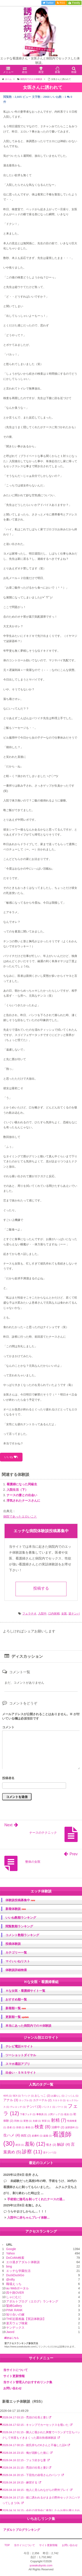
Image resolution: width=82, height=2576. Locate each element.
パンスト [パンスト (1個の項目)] (48, 2107)
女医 (64, 1613)
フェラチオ (29, 1613)
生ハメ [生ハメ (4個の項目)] (11, 2135)
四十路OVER (15, 2292)
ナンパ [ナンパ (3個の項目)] (33, 2106)
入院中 (42, 1613)
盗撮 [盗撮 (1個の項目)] (47, 2135)
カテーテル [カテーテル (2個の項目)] (42, 2100)
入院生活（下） (17, 1489)
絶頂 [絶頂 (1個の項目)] (20, 2145)
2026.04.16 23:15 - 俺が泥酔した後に (26, 2452)
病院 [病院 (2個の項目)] (26, 2135)
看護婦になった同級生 (22, 1484)
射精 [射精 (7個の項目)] (58, 2120)
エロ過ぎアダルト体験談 (23, 2262)
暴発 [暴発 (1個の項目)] (29, 2127)
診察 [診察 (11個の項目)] (32, 2151)
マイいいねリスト (17, 1961)
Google (11, 2249)
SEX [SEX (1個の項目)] (17, 2095)
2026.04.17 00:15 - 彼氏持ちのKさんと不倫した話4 (34, 2445)
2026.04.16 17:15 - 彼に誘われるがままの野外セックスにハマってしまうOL (41, 2500)
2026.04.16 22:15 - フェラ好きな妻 (24, 2460)
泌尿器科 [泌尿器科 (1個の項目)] (71, 2127)
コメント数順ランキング (22, 1935)
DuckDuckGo (15, 2275)
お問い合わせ (12, 2388)
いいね (11, 1457)
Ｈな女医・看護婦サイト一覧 (25, 1990)
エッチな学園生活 (18, 2271)
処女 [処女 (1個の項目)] (68, 2114)
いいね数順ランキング (20, 1917)
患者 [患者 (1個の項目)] (11, 2127)
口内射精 (54, 1613)
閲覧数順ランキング (19, 1926)
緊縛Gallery (14, 2305)
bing (9, 2266)
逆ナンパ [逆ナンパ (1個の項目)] (49, 2152)
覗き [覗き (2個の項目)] (51, 2144)
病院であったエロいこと (20, 1516)
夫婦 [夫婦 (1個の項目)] (37, 2120)
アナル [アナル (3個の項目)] (10, 2100)
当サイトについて (15, 2370)
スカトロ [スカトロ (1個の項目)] (59, 2100)
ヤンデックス (15, 2327)
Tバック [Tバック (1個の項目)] (28, 2095)
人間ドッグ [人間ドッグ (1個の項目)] (55, 2114)
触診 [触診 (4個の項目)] (63, 2144)
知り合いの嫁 (15, 2314)
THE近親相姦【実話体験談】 (26, 2319)
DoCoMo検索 (15, 2257)
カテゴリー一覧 (16, 1952)
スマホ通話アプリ (17, 2063)
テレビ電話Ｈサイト (19, 2046)
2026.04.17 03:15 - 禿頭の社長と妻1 (25, 2417)
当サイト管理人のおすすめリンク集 (27, 2382)
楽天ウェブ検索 (17, 2323)
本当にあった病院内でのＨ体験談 (28, 2025)
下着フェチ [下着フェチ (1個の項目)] (27, 2114)
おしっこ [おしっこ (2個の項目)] (42, 2095)
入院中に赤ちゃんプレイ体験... (28, 2217)
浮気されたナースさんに (23, 1500)
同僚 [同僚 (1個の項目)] (18, 2120)
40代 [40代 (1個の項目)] (7, 2095)
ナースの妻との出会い (22, 1495)
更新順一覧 (17, 2017)
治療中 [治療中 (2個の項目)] (57, 2127)
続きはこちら (11, 2337)
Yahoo (10, 2253)
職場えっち (13, 2284)
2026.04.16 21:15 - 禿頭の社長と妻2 (25, 2467)
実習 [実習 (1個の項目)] (46, 2120)
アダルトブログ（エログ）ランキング (32, 2301)
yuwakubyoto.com (41, 2565)
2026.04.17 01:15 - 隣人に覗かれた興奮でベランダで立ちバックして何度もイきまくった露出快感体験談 (41, 2435)
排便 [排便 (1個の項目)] (20, 2127)
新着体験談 (15, 1909)
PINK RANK (14, 2310)
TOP (7, 2545)
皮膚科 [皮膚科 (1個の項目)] (37, 2135)
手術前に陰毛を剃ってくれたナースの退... (36, 2199)
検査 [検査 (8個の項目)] (43, 2126)
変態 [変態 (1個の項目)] (27, 2120)
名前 (41, 1778)
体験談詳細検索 (16, 1969)
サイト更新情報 (14, 2376)
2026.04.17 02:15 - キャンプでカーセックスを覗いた (36, 2424)
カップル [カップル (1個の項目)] (25, 2100)
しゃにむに (13, 2297)
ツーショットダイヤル (20, 2055)
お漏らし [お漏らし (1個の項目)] (57, 2095)
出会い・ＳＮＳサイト (20, 2072)
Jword (10, 2332)
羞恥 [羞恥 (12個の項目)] (35, 2144)
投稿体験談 (13, 1943)
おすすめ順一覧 (16, 1999)
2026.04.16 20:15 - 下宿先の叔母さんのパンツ (31, 2475)
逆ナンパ (74, 1613)
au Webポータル (17, 2288)
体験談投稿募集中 (20, 1900)
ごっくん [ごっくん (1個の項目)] (71, 2095)
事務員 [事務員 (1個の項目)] (41, 2114)
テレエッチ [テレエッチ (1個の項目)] (18, 2107)
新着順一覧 (15, 2008)
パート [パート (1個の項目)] (61, 2107)
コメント (8, 1727)
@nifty (10, 2279)
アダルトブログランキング (21, 2529)
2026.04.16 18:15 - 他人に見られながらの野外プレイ (36, 2490)
